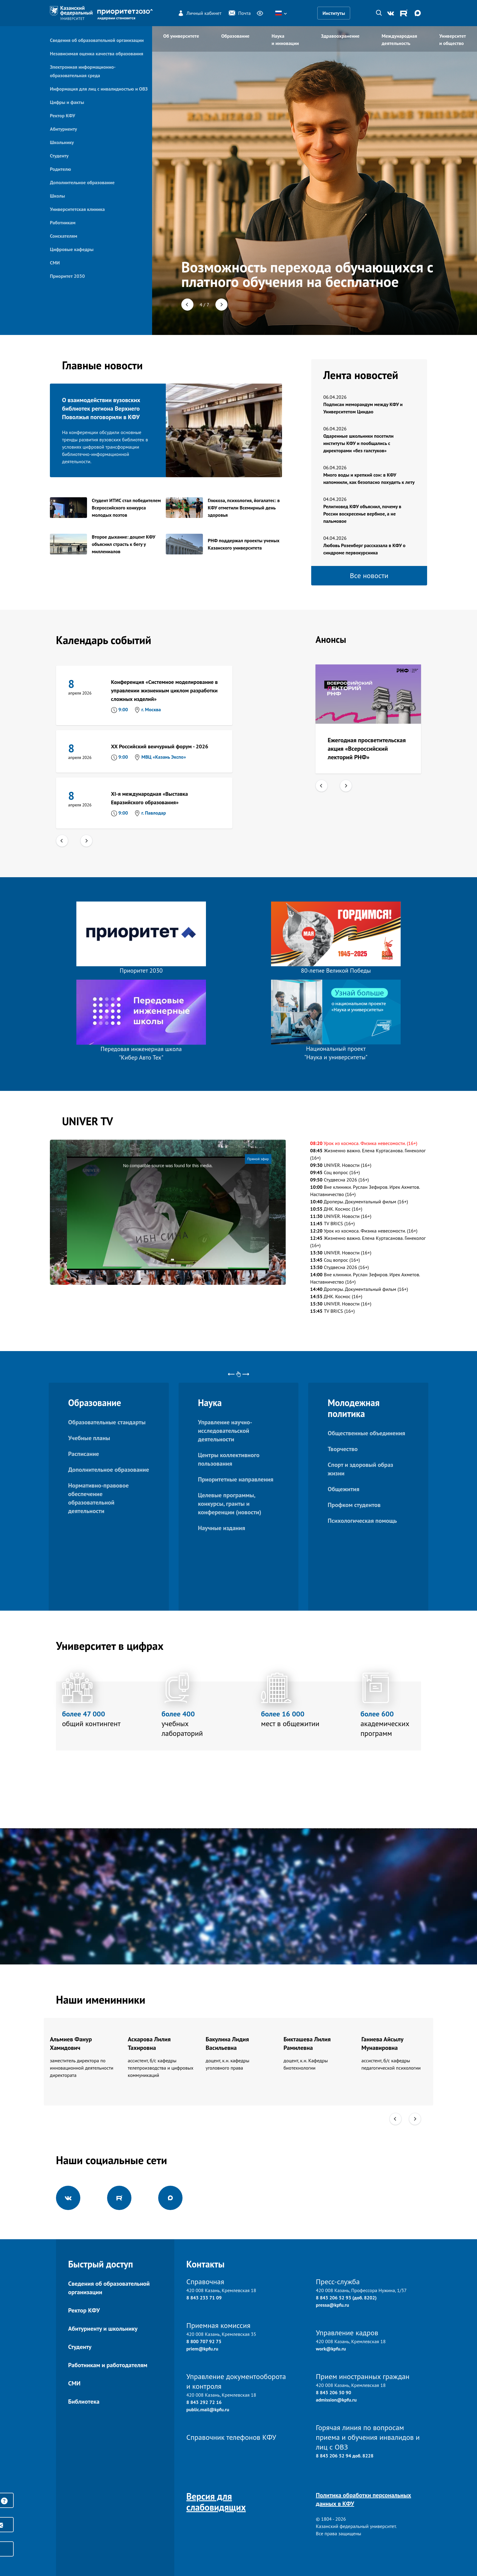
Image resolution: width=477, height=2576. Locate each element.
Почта (240, 13)
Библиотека (83, 2401)
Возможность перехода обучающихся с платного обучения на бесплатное (307, 274)
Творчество (343, 1449)
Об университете (181, 36)
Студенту (59, 156)
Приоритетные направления (235, 1479)
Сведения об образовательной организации (97, 40)
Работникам (62, 222)
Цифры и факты (67, 102)
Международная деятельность (399, 39)
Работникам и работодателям (107, 2365)
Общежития (343, 1489)
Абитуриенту (63, 129)
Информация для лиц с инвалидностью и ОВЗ (99, 89)
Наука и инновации (285, 39)
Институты (333, 13)
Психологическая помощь (362, 1521)
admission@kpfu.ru (336, 2400)
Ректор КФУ (62, 115)
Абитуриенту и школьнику (103, 2329)
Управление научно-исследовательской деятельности (225, 1430)
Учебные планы (89, 1438)
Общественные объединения (366, 1433)
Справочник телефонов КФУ (231, 2437)
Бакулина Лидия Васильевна (227, 2043)
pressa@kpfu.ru (332, 2305)
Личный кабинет (199, 13)
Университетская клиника (77, 209)
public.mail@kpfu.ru (207, 2409)
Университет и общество (452, 39)
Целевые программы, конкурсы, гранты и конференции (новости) (229, 1503)
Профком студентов (354, 1505)
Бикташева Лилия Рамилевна (307, 2043)
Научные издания (221, 1528)
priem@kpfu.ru (202, 2349)
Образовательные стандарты (106, 1422)
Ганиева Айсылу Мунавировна (382, 2043)
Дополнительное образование (82, 182)
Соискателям (63, 236)
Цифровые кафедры (71, 249)
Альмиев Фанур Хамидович (71, 2043)
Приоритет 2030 (67, 276)
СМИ (55, 263)
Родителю (60, 169)
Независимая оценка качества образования (96, 53)
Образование (235, 36)
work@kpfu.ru (331, 2349)
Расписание (83, 1454)
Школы (57, 196)
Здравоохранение (340, 36)
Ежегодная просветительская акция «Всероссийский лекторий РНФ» (367, 748)
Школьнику (62, 142)
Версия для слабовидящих (216, 2501)
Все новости (369, 575)
